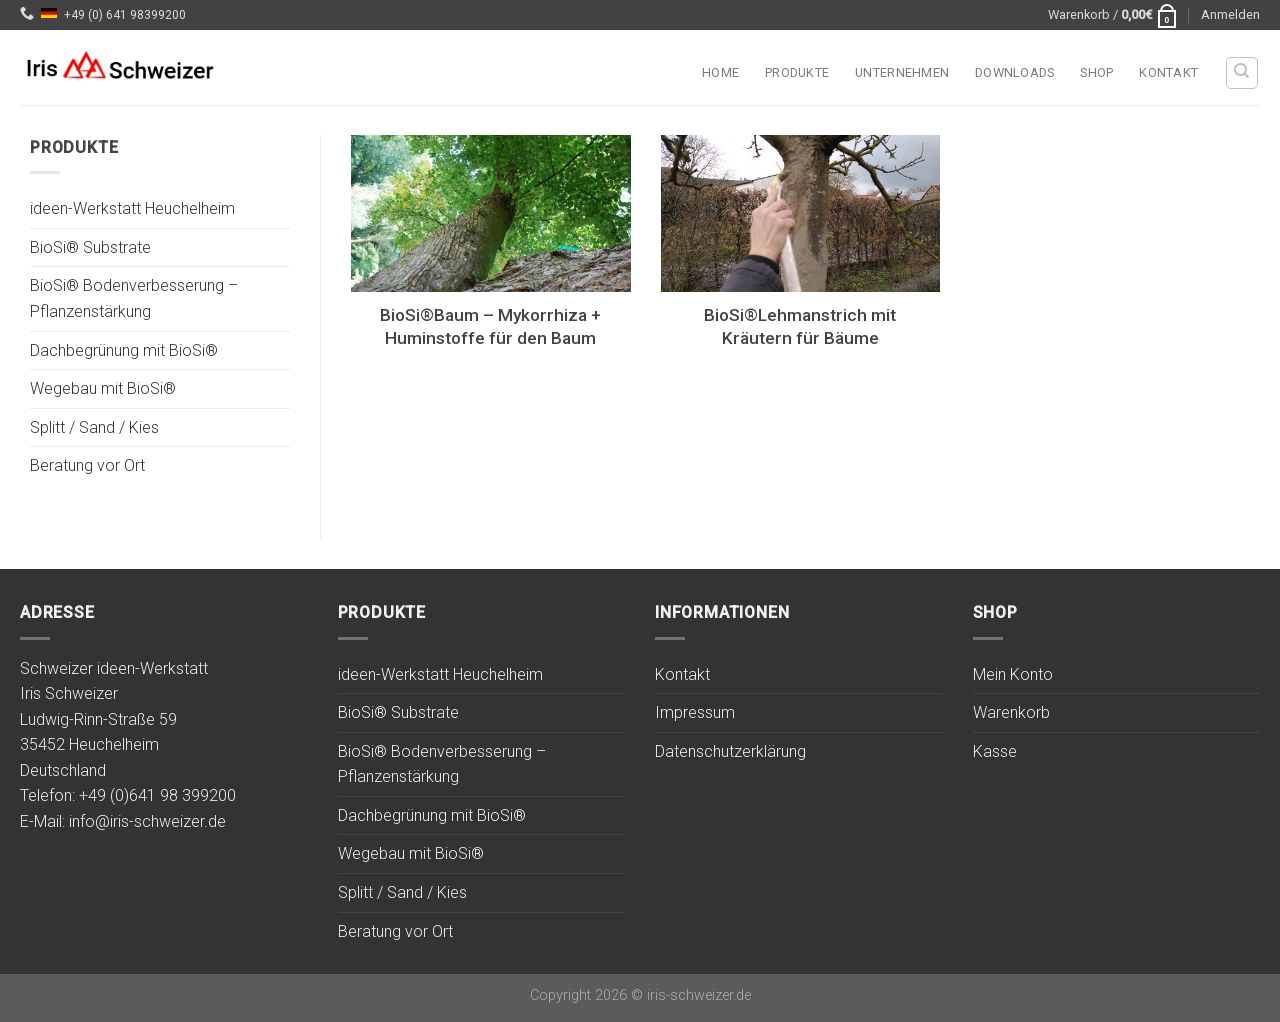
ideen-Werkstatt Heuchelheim (132, 209)
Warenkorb (1011, 712)
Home (720, 72)
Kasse (995, 751)
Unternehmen (902, 72)
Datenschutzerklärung (730, 751)
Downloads (1014, 72)
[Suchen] (1242, 73)
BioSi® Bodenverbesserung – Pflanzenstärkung (134, 299)
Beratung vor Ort (87, 466)
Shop (1096, 72)
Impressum (695, 712)
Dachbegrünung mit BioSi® (124, 350)
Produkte (797, 72)
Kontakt (1168, 72)
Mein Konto (1013, 674)
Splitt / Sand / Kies (94, 427)
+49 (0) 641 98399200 (125, 15)
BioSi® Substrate (90, 247)
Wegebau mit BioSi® (103, 389)
